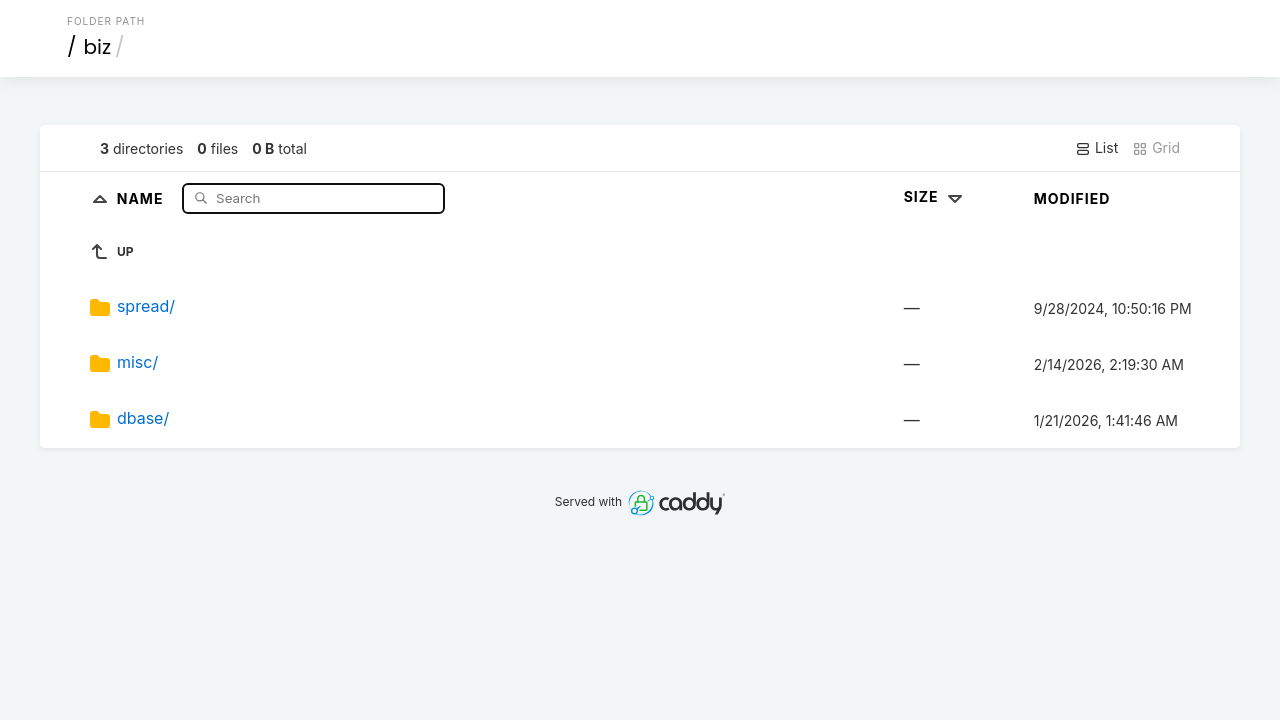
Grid (1156, 148)
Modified (1072, 198)
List (1096, 148)
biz (98, 47)
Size (935, 196)
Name (142, 197)
